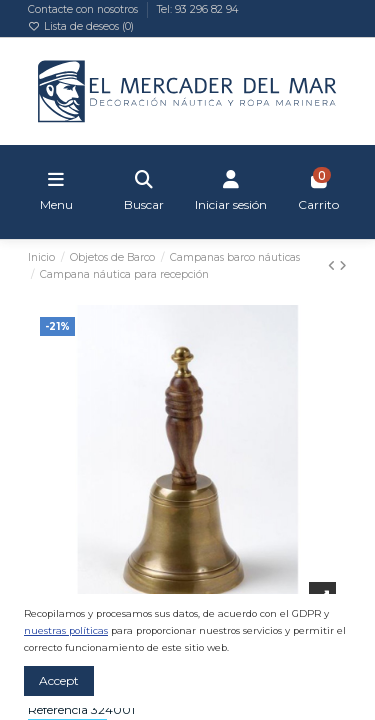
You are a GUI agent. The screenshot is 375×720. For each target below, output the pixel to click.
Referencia (58, 709)
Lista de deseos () (81, 26)
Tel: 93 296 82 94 (197, 9)
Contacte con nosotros (84, 9)
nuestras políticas (66, 630)
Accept (59, 680)
